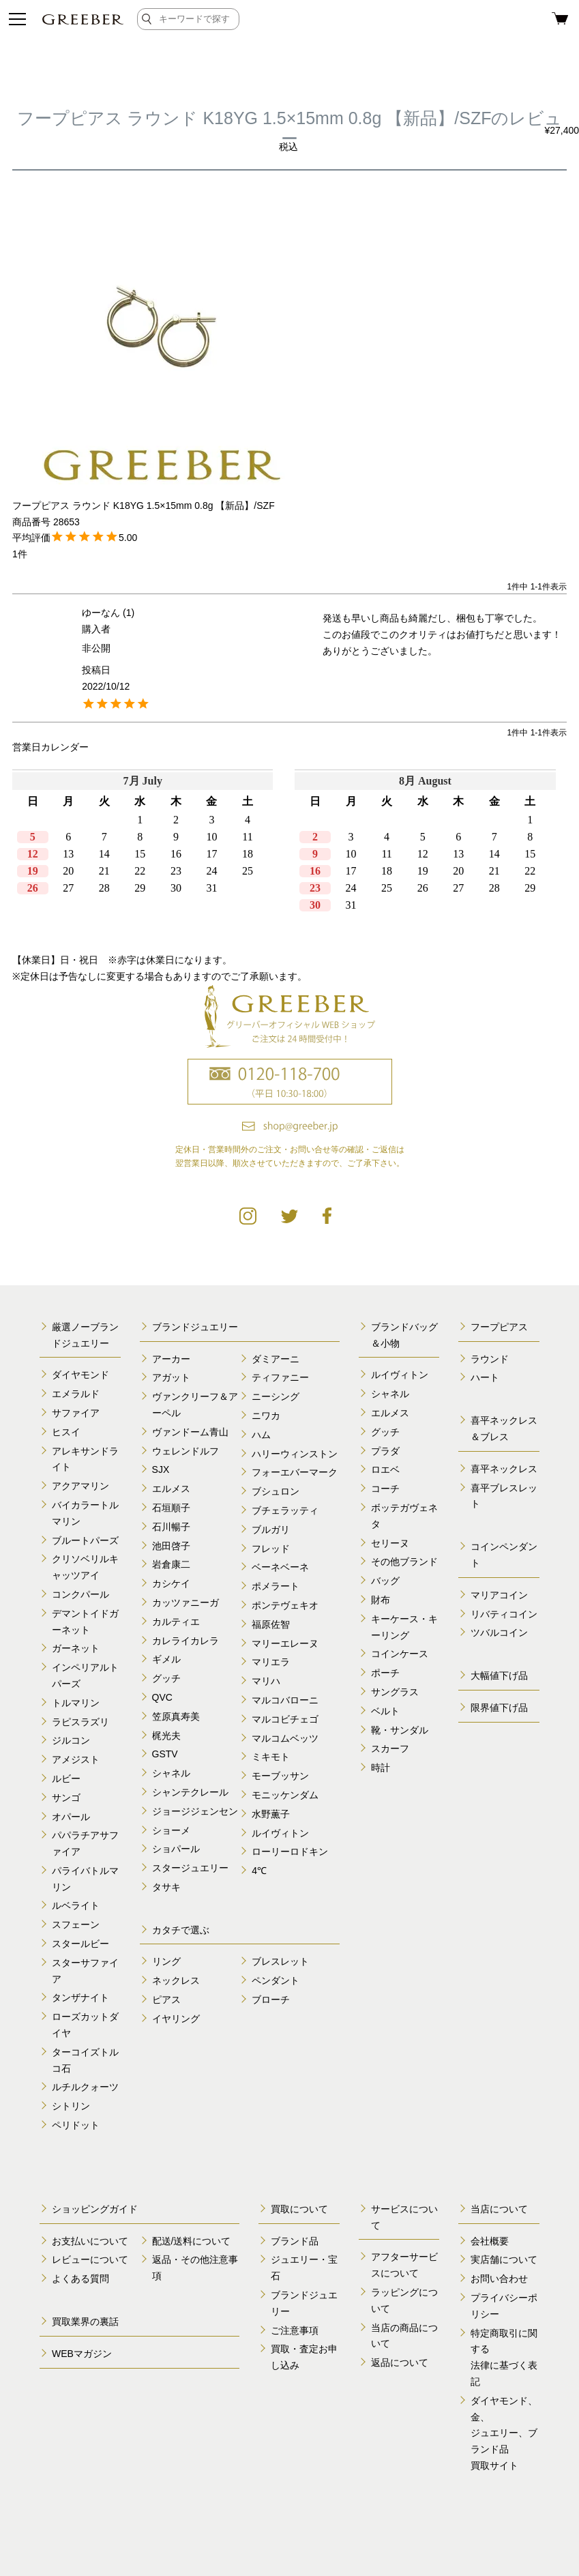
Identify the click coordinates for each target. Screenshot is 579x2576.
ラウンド (490, 1358)
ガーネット (76, 1648)
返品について (399, 2362)
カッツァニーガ (185, 1602)
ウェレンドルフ (185, 1451)
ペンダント (275, 1980)
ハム (261, 1434)
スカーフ (390, 1748)
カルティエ (176, 1621)
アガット (171, 1377)
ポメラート (275, 1586)
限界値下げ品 (499, 1707)
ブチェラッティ (285, 1510)
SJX (161, 1469)
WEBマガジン (82, 2353)
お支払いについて (90, 2241)
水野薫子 (271, 1814)
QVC (162, 1697)
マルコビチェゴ (285, 1719)
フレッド (271, 1548)
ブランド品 (294, 2241)
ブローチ (271, 1999)
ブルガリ (271, 1529)
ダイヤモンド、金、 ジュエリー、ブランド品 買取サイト (504, 2433)
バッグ (385, 1580)
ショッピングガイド (95, 2209)
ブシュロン (275, 1491)
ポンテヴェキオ (285, 1605)
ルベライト (76, 1905)
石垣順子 (171, 1507)
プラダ (385, 1451)
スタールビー (80, 1943)
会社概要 (490, 2241)
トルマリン (76, 1702)
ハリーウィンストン (295, 1453)
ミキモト (271, 1756)
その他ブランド (404, 1561)
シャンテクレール (190, 1792)
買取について (299, 2209)
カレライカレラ (185, 1640)
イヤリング (176, 2018)
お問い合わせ (499, 2278)
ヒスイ (66, 1431)
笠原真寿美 (176, 1716)
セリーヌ (390, 1543)
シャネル (171, 1773)
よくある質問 (80, 2278)
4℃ (259, 1870)
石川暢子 (171, 1526)
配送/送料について (191, 2241)
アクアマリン (80, 1485)
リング (166, 1961)
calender (289, 851)
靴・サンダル (399, 1730)
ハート (485, 1377)
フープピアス (499, 1326)
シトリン (71, 2106)
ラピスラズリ (80, 1721)
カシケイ (171, 1583)
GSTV (165, 1753)
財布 (380, 1599)
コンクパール (80, 1594)
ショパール (176, 1848)
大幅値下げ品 (499, 1675)
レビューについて (90, 2259)
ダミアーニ (275, 1358)
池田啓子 (171, 1545)
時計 (380, 1767)
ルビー (66, 1778)
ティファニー (280, 1377)
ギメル (166, 1659)
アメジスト (76, 1759)
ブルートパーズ (85, 1540)
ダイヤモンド (80, 1374)
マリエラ (271, 1661)
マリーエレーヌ (285, 1643)
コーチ (385, 1488)
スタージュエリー (190, 1867)
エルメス (171, 1488)
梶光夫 (166, 1735)
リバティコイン (504, 1614)
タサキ (166, 1887)
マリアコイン (499, 1595)
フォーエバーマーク (295, 1472)
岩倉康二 (171, 1564)
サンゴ (66, 1797)
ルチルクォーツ (85, 2086)
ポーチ (385, 1672)
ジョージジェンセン (195, 1811)
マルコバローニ (285, 1700)
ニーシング (275, 1396)
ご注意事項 (294, 2330)
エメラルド (76, 1393)
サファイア (76, 1412)
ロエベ (385, 1469)
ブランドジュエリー (195, 1326)
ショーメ (171, 1830)
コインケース (399, 1653)
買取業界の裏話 (85, 2321)
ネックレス (176, 1980)
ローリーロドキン (290, 1851)
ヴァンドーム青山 (190, 1431)
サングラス (395, 1691)
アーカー (171, 1358)
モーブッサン (280, 1775)
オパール (71, 1816)
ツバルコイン (499, 1632)
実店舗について (504, 2259)
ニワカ (266, 1415)
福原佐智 (271, 1624)
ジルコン (71, 1740)
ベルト (385, 1711)
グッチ (166, 1678)
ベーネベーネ (280, 1567)
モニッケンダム (285, 1794)
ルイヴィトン (280, 1833)
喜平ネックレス (504, 1468)
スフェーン (76, 1924)
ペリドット (76, 2125)
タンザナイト (80, 1997)
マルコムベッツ (285, 1738)
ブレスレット (280, 1961)
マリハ (266, 1680)
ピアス (166, 1999)
